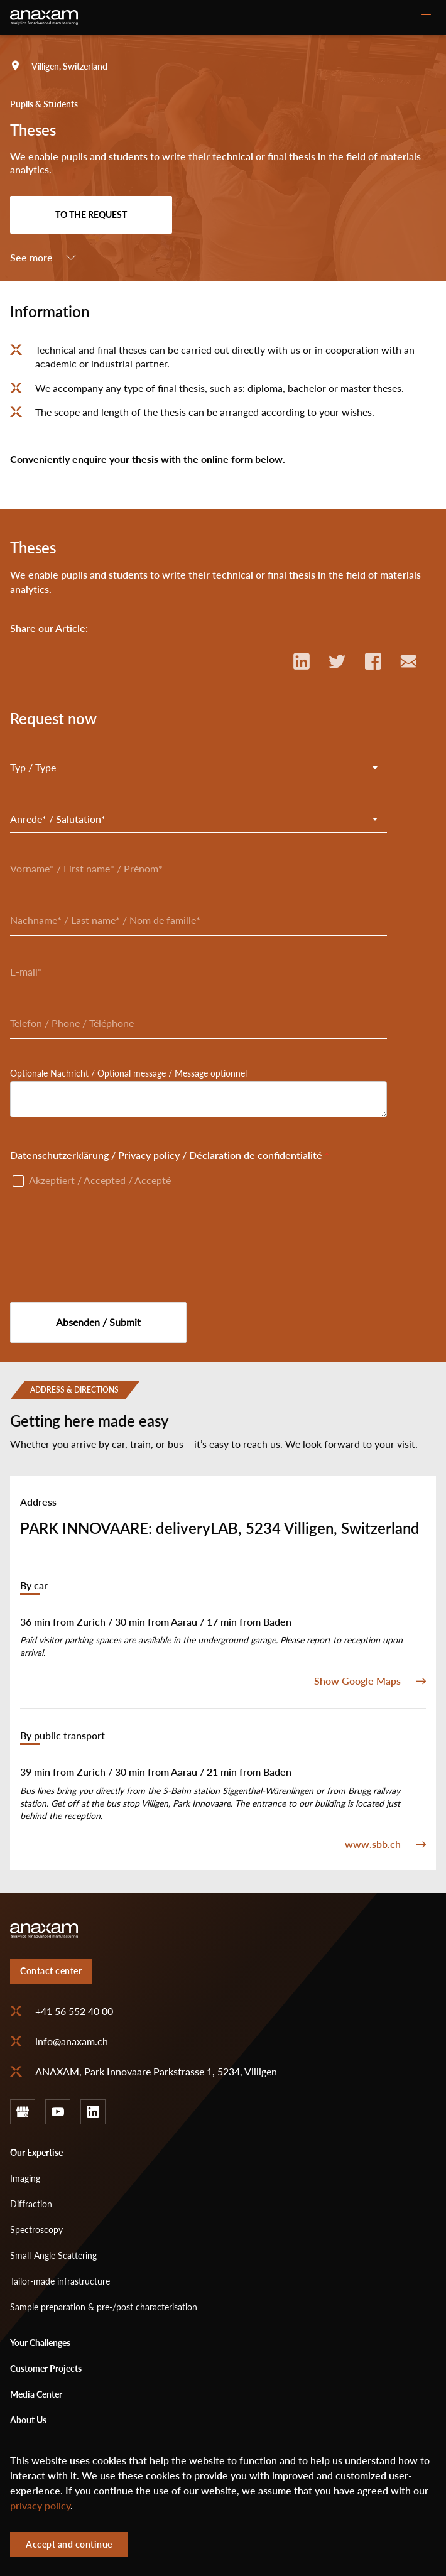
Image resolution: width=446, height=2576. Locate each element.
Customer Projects (46, 2368)
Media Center (36, 2394)
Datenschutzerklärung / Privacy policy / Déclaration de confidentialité (166, 1155)
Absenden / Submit (98, 1322)
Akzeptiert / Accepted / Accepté (100, 1180)
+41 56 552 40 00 (74, 2011)
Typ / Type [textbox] (33, 767)
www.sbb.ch (373, 1844)
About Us (28, 2420)
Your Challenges (40, 2343)
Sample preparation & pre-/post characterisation (103, 2307)
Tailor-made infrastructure (60, 2281)
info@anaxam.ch (71, 2041)
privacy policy (40, 2506)
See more (31, 258)
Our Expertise (36, 2152)
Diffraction (31, 2204)
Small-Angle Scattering (53, 2255)
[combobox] (198, 767)
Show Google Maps (357, 1681)
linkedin (93, 2111)
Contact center (51, 1971)
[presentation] (105, 1239)
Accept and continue (69, 2544)
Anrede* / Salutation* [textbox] (58, 819)
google (22, 2111)
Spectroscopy (36, 2230)
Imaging (25, 2178)
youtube (57, 2111)
